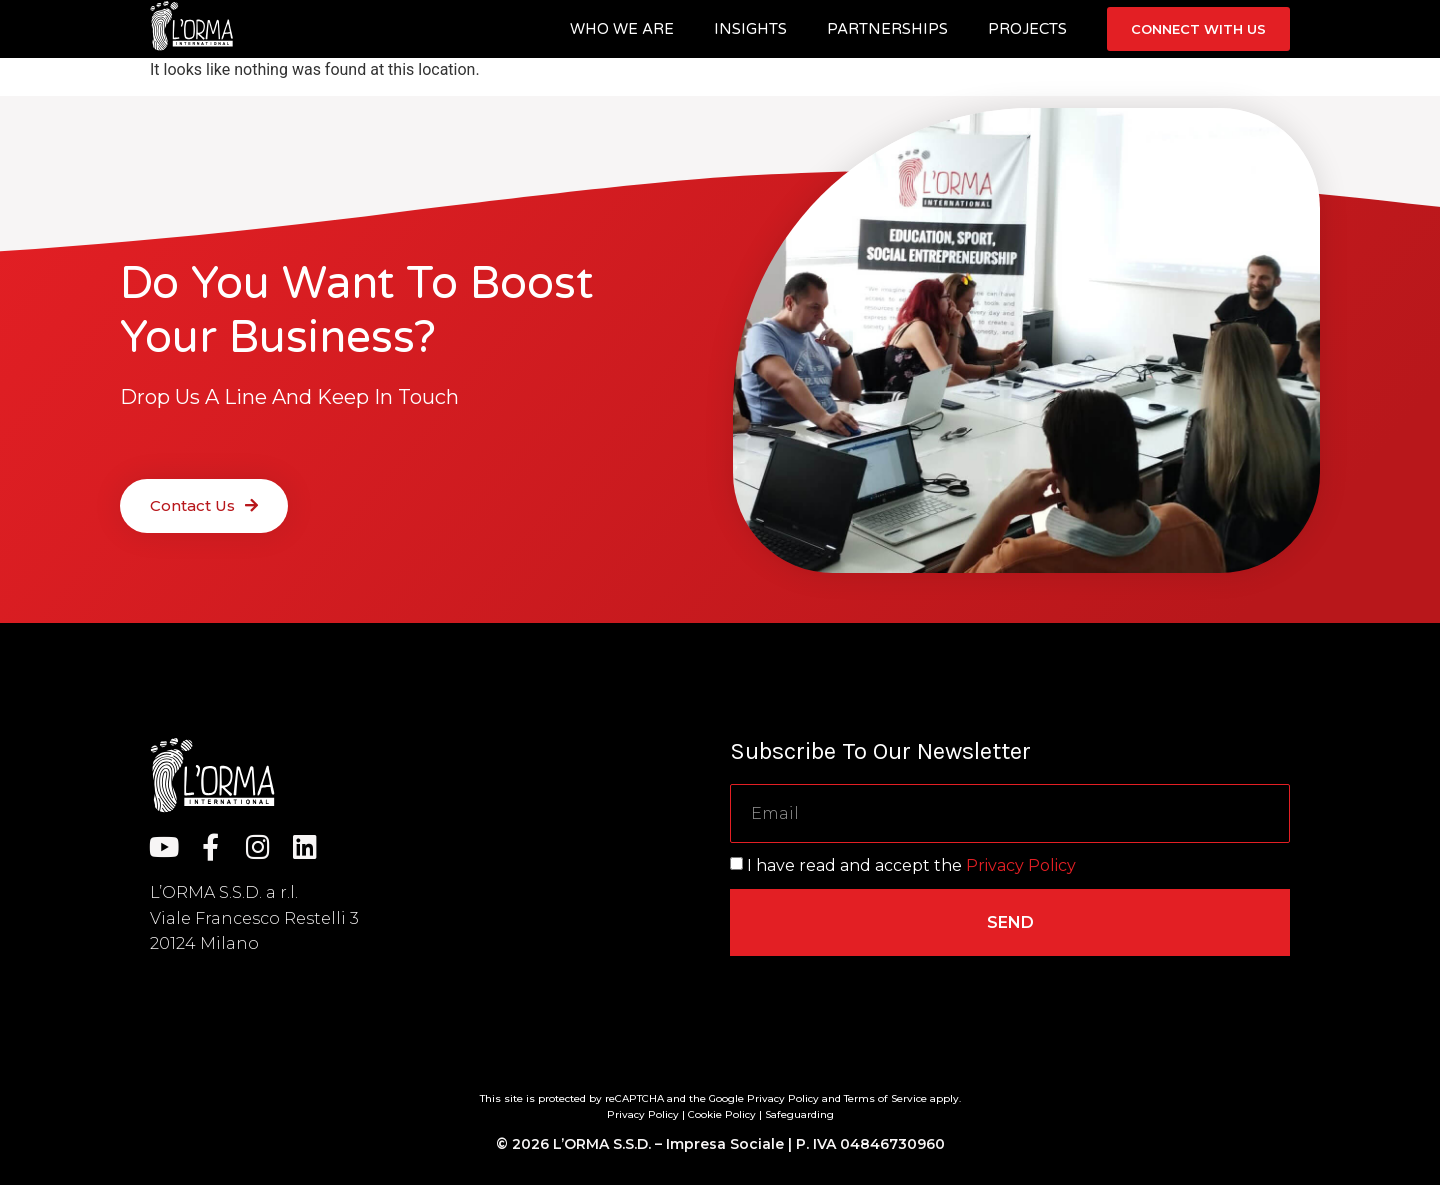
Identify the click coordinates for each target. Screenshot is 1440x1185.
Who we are (622, 29)
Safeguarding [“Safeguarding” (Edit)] (799, 1114)
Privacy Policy (1021, 865)
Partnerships (887, 29)
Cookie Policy (722, 1114)
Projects (1027, 29)
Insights (750, 29)
